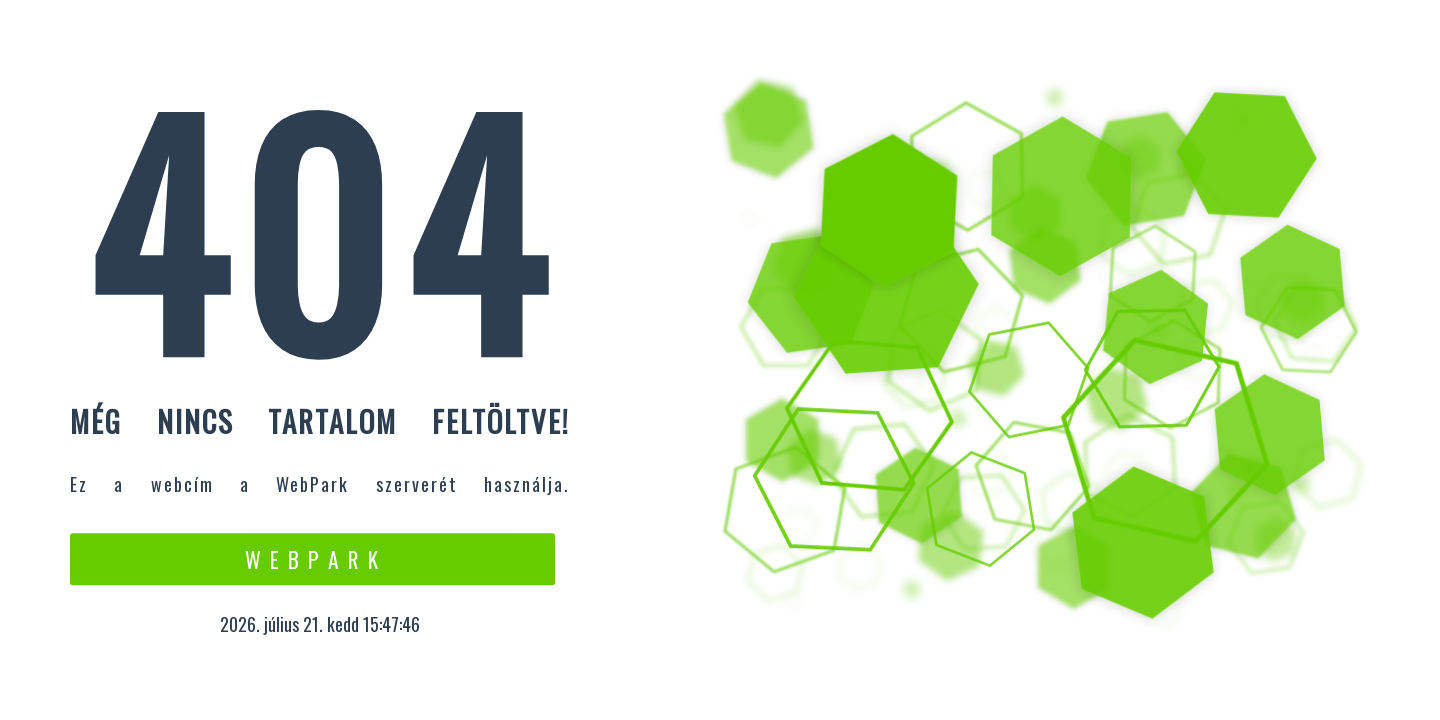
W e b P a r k (312, 559)
